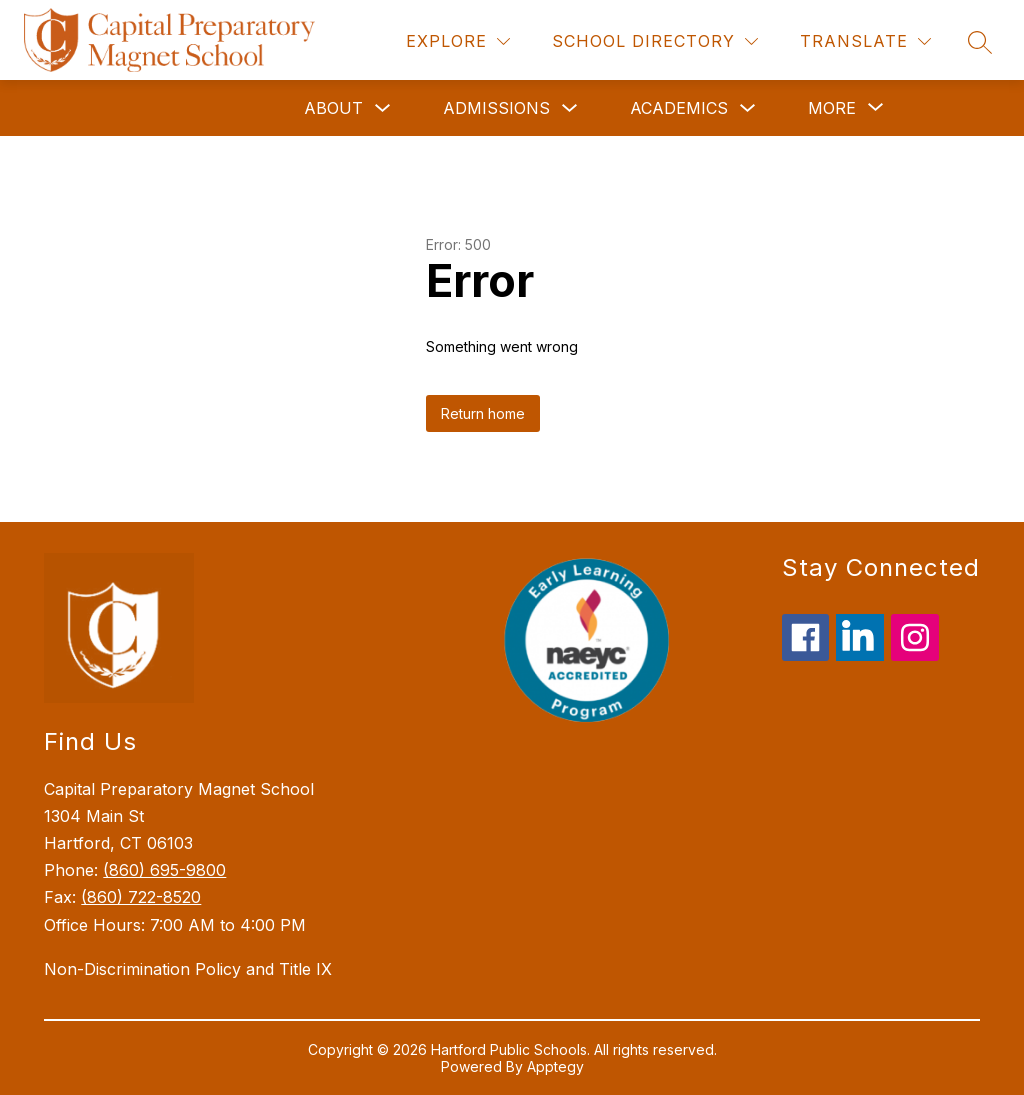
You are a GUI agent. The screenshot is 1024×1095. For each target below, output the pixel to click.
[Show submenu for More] (832, 108)
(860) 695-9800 (164, 870)
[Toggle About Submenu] (383, 108)
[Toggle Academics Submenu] (748, 108)
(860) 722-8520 (141, 897)
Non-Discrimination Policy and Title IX (188, 969)
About (333, 108)
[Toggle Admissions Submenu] (570, 108)
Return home (483, 413)
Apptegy (555, 1066)
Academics (679, 108)
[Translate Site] (865, 41)
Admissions (496, 108)
